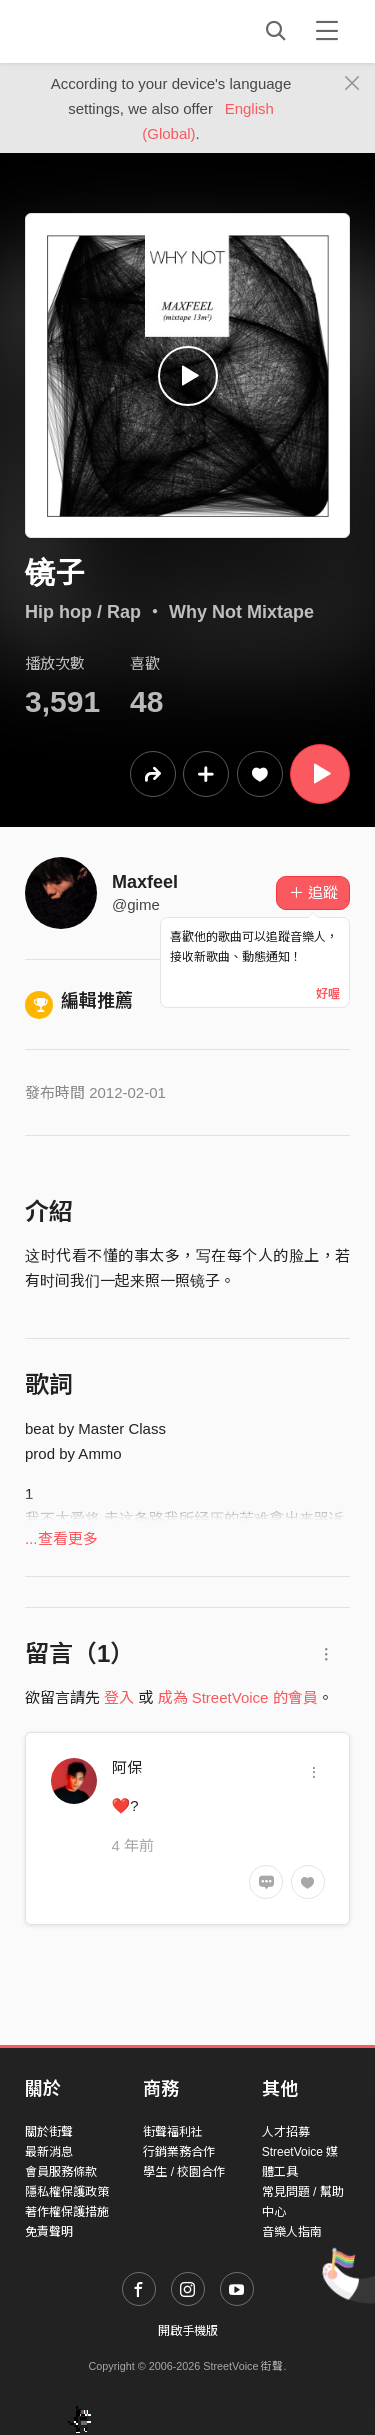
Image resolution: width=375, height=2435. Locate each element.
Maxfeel (145, 882)
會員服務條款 (61, 2172)
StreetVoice (107, 31)
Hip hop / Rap (83, 612)
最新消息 (49, 2152)
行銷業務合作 (179, 2152)
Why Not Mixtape (241, 612)
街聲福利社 (173, 2132)
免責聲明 (49, 2232)
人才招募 (286, 2132)
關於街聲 (49, 2132)
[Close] (352, 84)
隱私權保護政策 (67, 2192)
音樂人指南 (292, 2232)
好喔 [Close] (328, 994)
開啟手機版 (188, 2331)
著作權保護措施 (67, 2212)
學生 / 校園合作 (184, 2172)
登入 (119, 1697)
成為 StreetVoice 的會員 (238, 1697)
